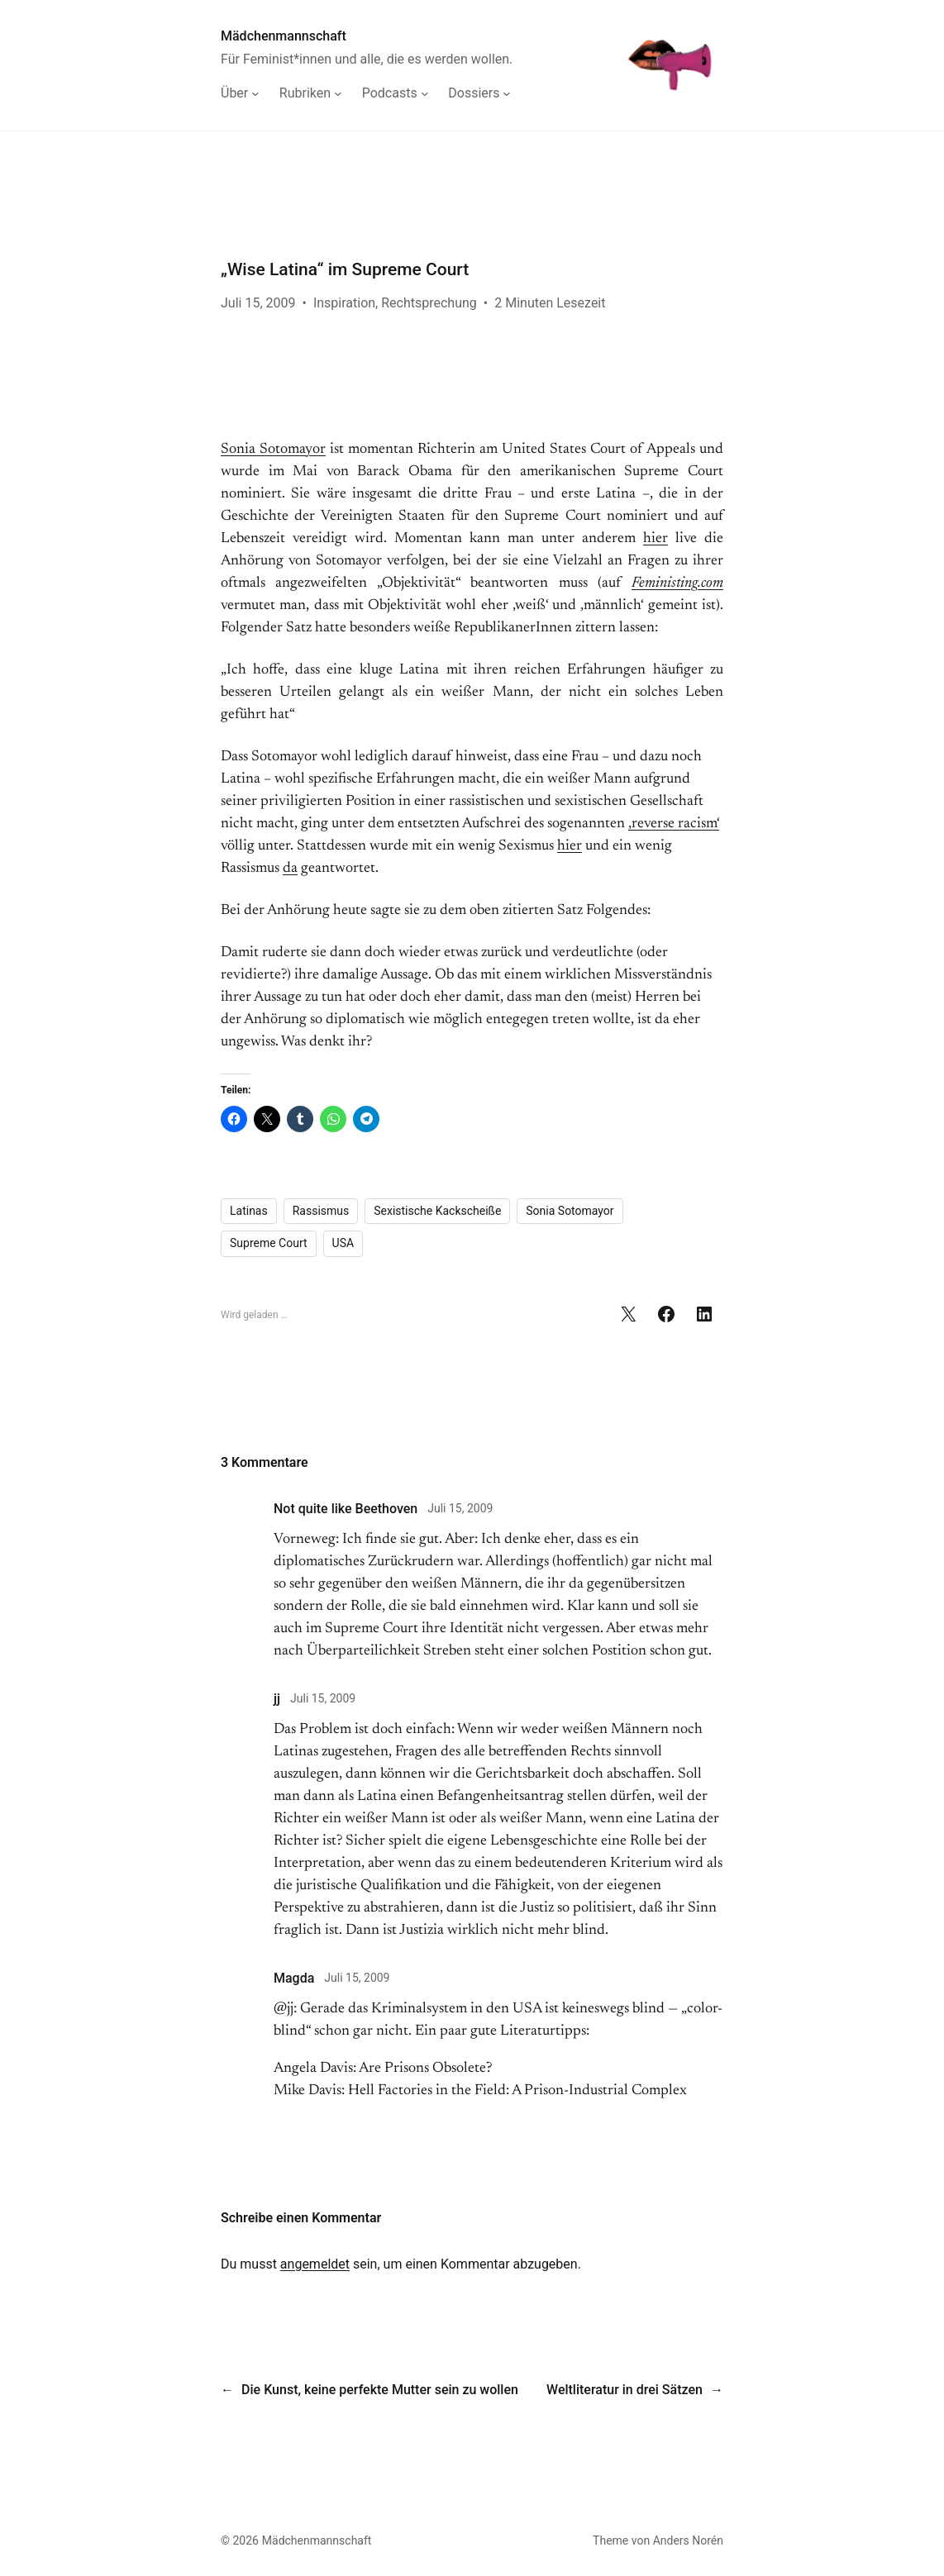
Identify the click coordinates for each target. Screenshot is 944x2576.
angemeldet (315, 2264)
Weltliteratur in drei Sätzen (624, 2389)
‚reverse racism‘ (673, 824)
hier (655, 538)
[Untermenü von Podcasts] (395, 93)
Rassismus (321, 1210)
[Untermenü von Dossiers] (479, 93)
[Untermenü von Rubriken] (310, 93)
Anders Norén (688, 2540)
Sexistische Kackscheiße (437, 1210)
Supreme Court (269, 1243)
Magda (294, 1978)
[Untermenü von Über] (240, 93)
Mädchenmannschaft (283, 36)
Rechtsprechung (429, 303)
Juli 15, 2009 (460, 1508)
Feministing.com (677, 583)
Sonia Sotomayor (273, 449)
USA (343, 1243)
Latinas (249, 1210)
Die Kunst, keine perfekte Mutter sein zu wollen (379, 2389)
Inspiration (344, 303)
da (290, 868)
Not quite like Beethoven (345, 1509)
